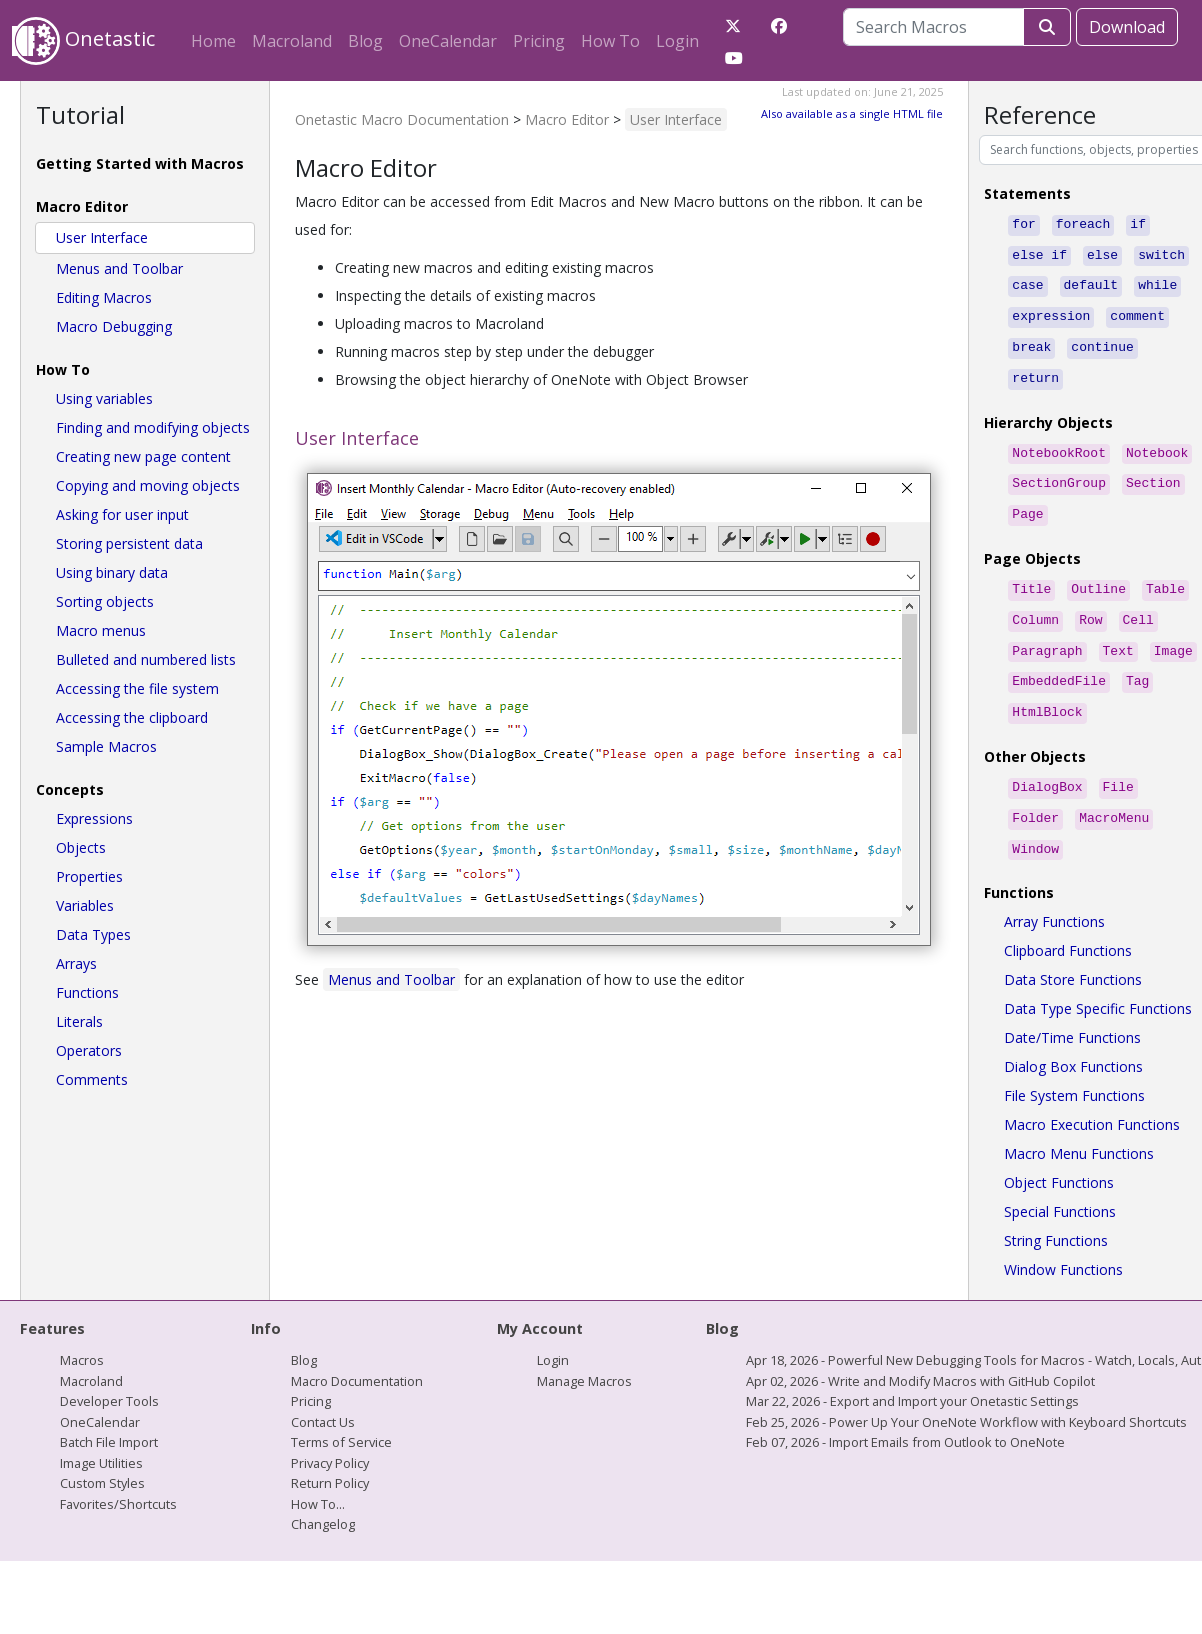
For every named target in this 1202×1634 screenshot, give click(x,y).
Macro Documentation (357, 1347)
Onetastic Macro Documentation (402, 119)
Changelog (323, 1490)
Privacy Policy (330, 1429)
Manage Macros (584, 1347)
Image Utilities (101, 1429)
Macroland (292, 41)
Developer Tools (109, 1367)
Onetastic (83, 41)
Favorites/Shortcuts (118, 1470)
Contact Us (323, 1388)
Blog (365, 41)
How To (610, 41)
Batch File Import (109, 1408)
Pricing (539, 41)
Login (677, 41)
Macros (82, 1326)
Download (1127, 27)
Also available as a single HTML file (852, 113)
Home (213, 41)
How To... (318, 1470)
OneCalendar (448, 41)
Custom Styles (102, 1449)
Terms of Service (341, 1408)
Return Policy (330, 1449)
